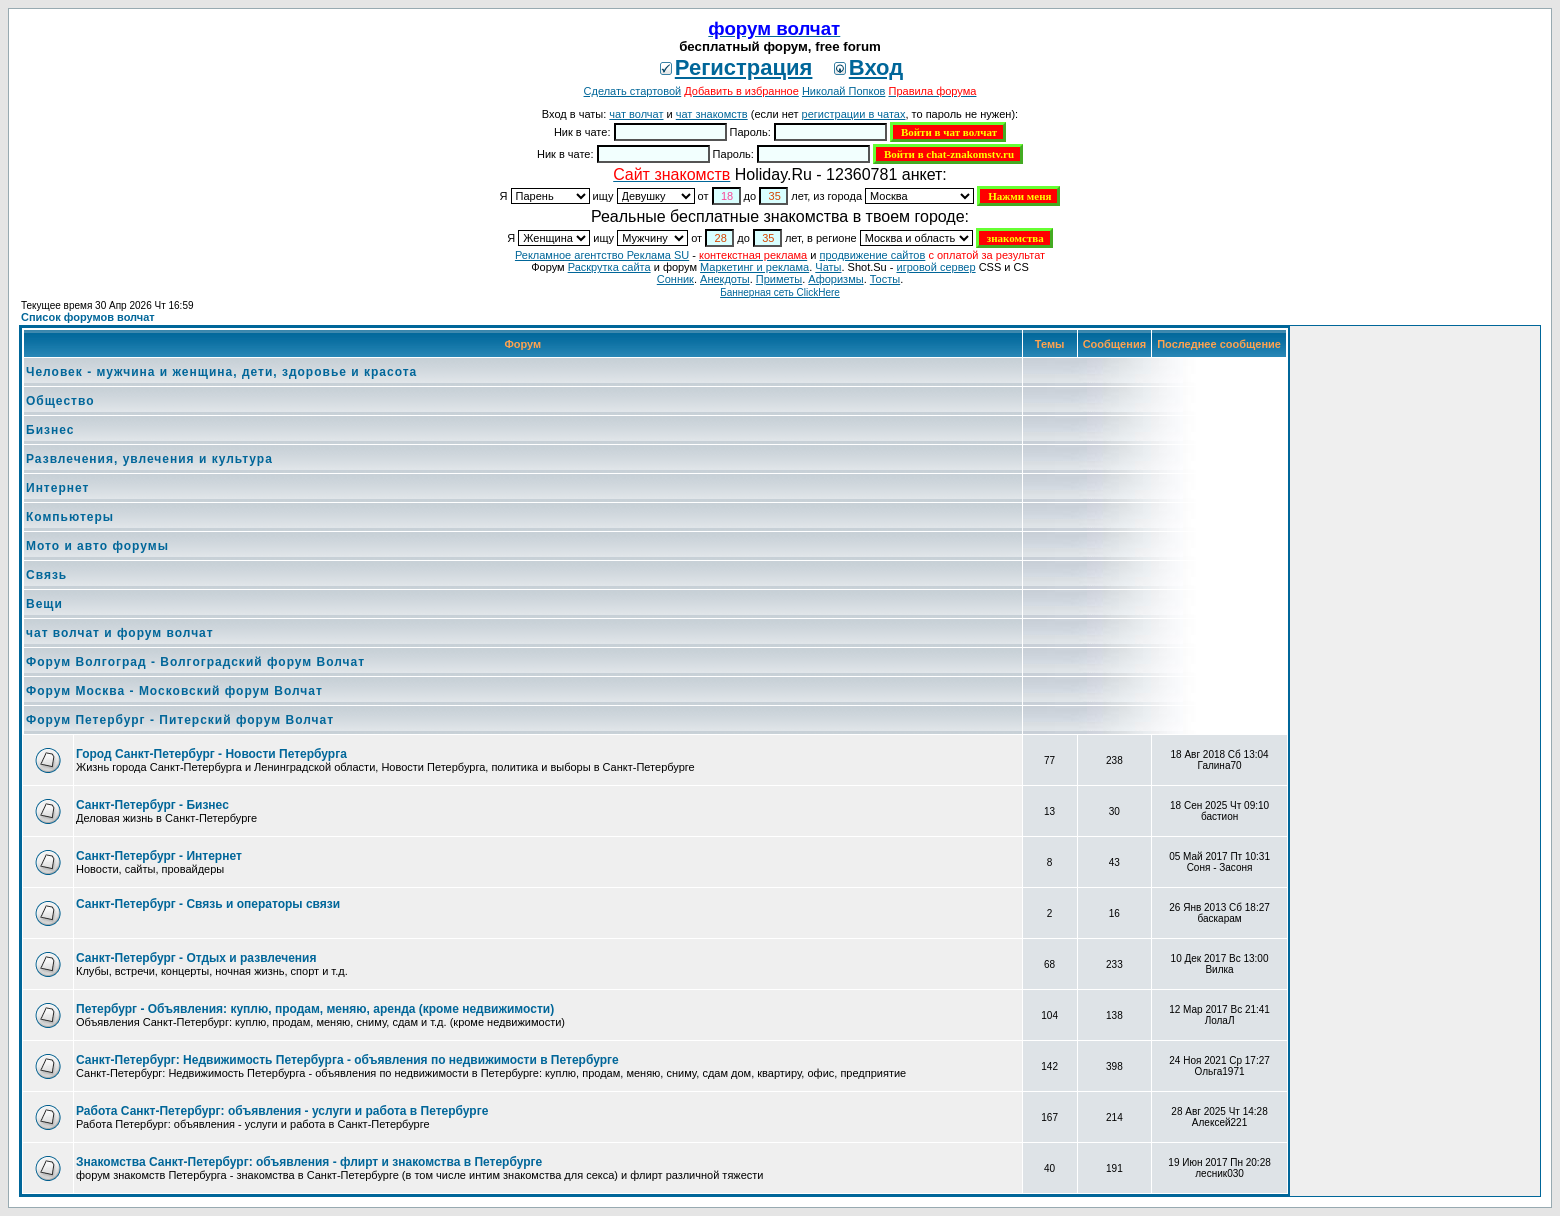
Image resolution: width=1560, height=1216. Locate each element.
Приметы (779, 279)
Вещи (44, 604)
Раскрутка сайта (609, 267)
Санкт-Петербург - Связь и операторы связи (208, 904)
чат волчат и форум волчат (120, 633)
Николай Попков (844, 91)
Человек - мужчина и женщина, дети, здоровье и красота (221, 372)
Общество (60, 401)
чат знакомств (712, 114)
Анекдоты (725, 279)
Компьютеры (70, 517)
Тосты (885, 279)
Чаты (828, 267)
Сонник (675, 279)
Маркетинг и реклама (754, 267)
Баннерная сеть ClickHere (780, 292)
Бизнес (50, 430)
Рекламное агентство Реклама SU (602, 255)
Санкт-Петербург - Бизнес (152, 805)
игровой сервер (935, 267)
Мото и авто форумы (97, 546)
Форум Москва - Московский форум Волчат (174, 691)
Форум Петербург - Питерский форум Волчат (180, 720)
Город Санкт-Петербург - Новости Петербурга (211, 754)
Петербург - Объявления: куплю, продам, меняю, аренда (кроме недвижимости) (315, 1009)
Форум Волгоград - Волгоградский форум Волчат (195, 662)
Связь (46, 575)
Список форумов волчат (88, 317)
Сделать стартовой (633, 91)
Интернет (57, 488)
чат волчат (636, 114)
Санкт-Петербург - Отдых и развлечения (196, 958)
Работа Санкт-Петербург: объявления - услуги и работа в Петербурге (282, 1111)
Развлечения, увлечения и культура (149, 459)
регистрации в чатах (854, 114)
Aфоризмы (835, 279)
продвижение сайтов (872, 255)
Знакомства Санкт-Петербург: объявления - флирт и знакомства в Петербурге (309, 1162)
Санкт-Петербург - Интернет (159, 856)
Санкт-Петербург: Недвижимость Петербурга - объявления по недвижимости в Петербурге (347, 1060)
